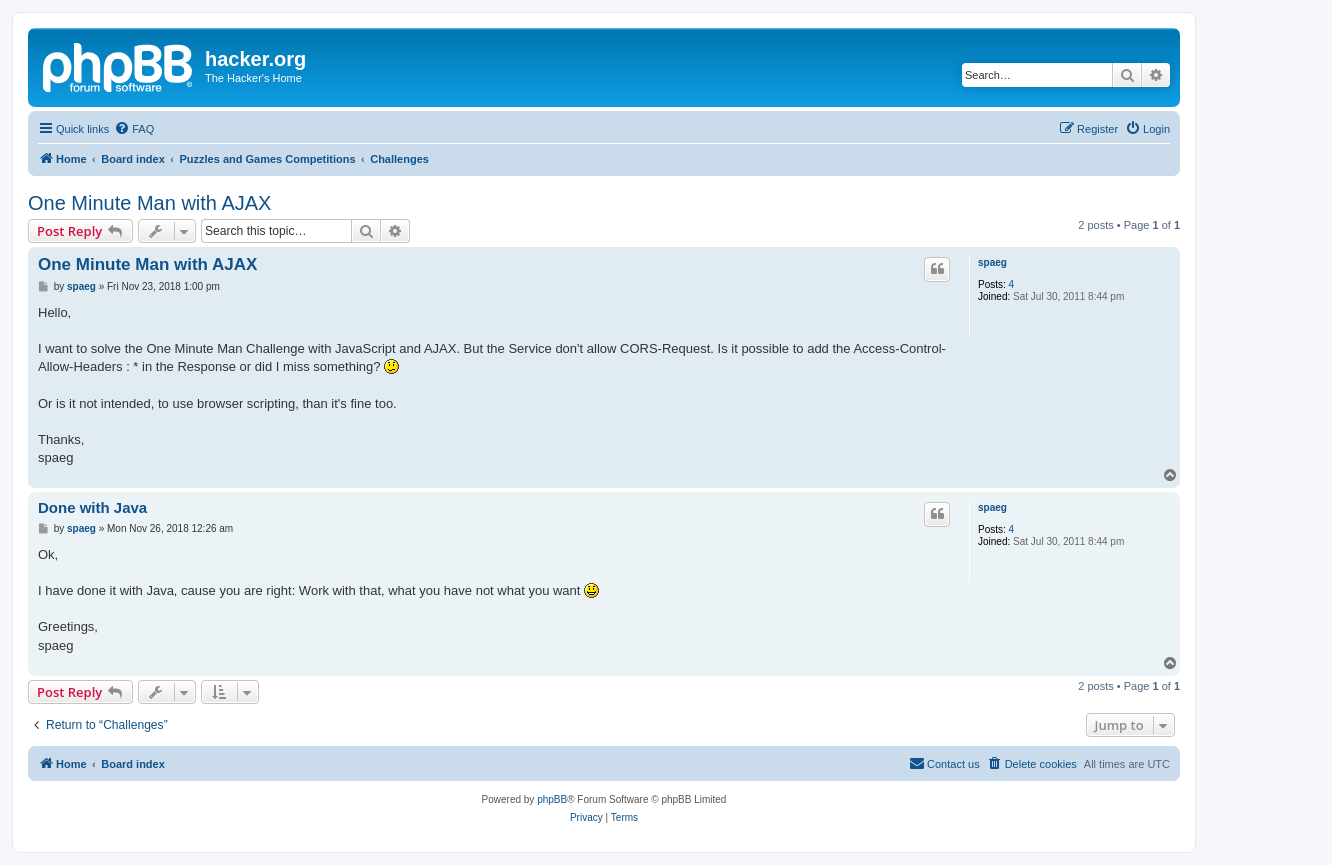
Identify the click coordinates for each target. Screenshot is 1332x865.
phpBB (552, 799)
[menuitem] (134, 129)
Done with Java (92, 507)
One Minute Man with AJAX (149, 203)
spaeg (992, 262)
